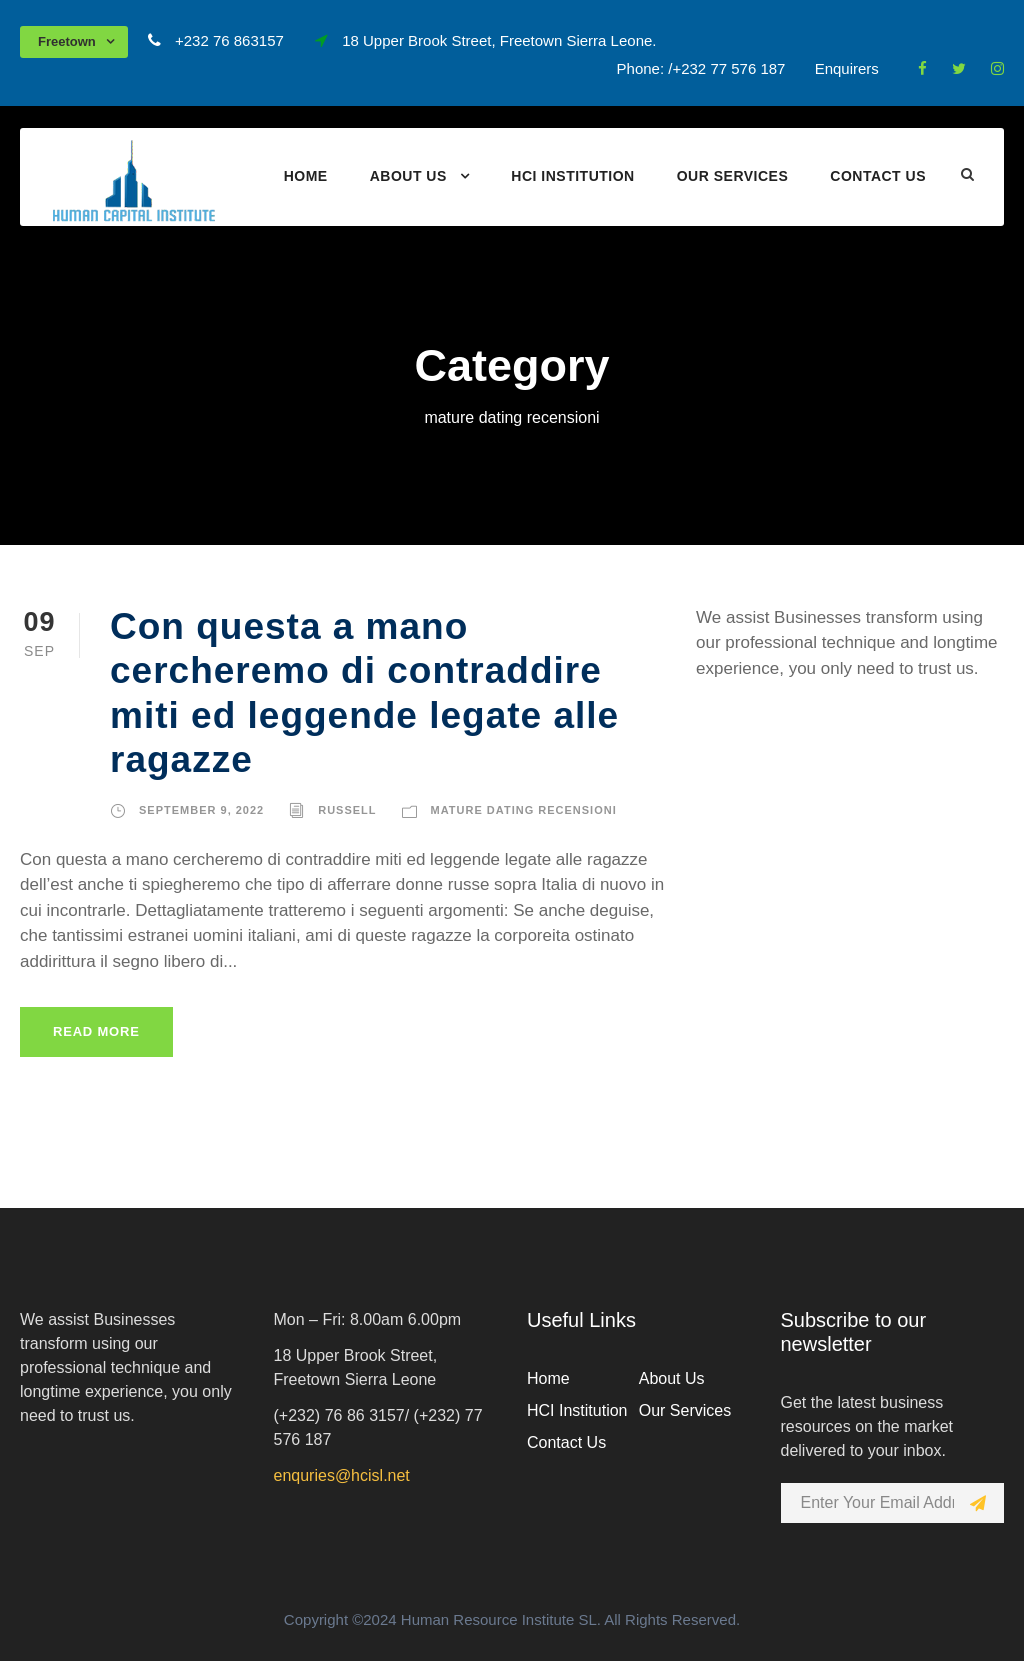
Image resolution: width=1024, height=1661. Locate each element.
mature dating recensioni (524, 810)
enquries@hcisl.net (342, 1475)
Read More (96, 1031)
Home (306, 176)
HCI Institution (572, 176)
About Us (408, 176)
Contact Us (878, 176)
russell (347, 810)
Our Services (733, 176)
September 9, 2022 (201, 810)
